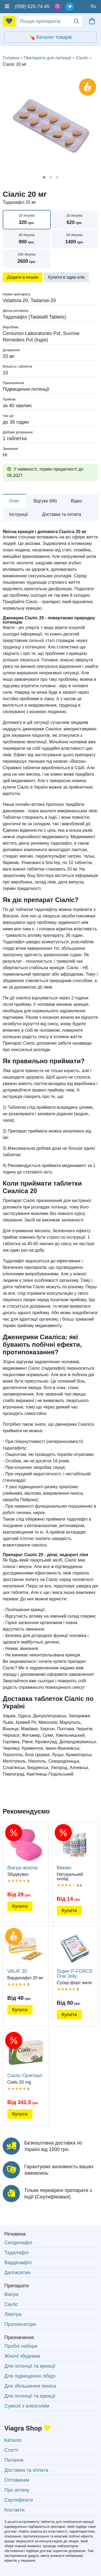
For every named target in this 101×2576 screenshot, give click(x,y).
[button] (44, 177)
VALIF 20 (25, 1952)
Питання (13, 2460)
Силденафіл (18, 2242)
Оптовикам (16, 2480)
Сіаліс (11, 2304)
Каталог (13, 2440)
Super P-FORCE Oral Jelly (75, 1954)
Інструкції (18, 514)
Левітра (13, 2314)
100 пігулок (26, 258)
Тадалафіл (16, 2252)
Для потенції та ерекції (29, 2366)
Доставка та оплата (61, 514)
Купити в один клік (66, 277)
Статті (11, 2450)
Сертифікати (18, 2500)
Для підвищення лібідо (29, 2376)
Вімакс (75, 1848)
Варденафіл (18, 2262)
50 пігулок (74, 239)
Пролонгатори (20, 2324)
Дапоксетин (17, 2272)
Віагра (11, 2294)
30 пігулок (26, 239)
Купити (20, 1906)
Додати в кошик (22, 277)
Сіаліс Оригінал (25, 2056)
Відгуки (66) (45, 501)
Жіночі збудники (22, 2356)
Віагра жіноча (25, 1848)
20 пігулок (74, 219)
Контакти (14, 2510)
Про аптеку (16, 2490)
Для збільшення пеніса (30, 2386)
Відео (76, 501)
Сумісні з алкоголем (26, 2406)
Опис (14, 501)
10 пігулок (26, 219)
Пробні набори (20, 2346)
